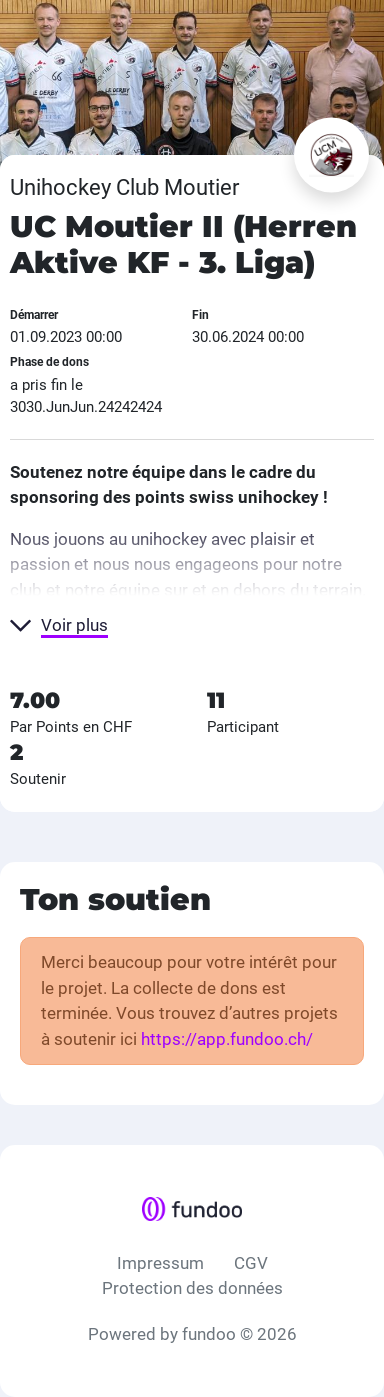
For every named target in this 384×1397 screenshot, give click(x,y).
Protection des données (192, 1288)
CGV (251, 1263)
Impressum (160, 1263)
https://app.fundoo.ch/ (227, 1039)
